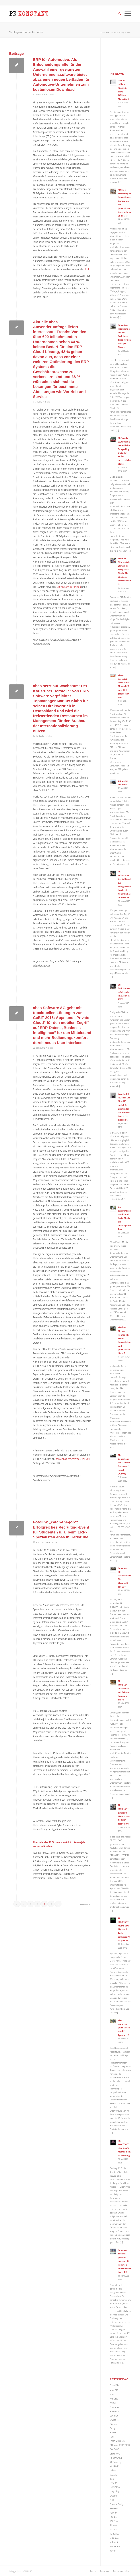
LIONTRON (115, 2487)
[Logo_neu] (28, 13)
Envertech (114, 2432)
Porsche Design (117, 2504)
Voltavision (115, 2542)
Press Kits (114, 2385)
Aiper (112, 2394)
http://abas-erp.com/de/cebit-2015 (73, 1459)
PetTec (113, 2500)
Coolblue (114, 2415)
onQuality (114, 2491)
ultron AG (114, 2537)
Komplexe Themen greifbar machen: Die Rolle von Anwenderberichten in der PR (127, 2260)
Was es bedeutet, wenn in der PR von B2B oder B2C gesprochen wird (123, 686)
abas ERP (114, 2390)
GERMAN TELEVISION (120, 2445)
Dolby (112, 2428)
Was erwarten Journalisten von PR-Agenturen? (124, 2027)
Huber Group (116, 2457)
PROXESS (114, 2508)
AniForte (114, 2398)
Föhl (112, 2436)
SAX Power (115, 2521)
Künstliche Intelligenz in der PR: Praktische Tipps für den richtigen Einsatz (124, 335)
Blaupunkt (115, 2407)
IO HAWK (114, 2466)
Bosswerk (114, 2411)
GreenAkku (115, 2453)
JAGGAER (114, 2474)
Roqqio (113, 2516)
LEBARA (113, 2483)
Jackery (113, 2470)
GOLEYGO (114, 2449)
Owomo (113, 2495)
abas (52, 94)
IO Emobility (115, 2462)
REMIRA (113, 2512)
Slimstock (114, 2525)
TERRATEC (114, 2533)
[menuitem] (93, 2571)
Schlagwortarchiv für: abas (26, 32)
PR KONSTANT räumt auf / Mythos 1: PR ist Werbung (124, 2148)
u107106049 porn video (69, 587)
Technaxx (114, 2529)
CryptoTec (114, 2419)
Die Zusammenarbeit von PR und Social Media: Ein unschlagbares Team (126, 1217)
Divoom (113, 2424)
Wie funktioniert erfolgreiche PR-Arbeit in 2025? (124, 992)
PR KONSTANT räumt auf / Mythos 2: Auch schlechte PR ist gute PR (124, 1929)
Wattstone (115, 2546)
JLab (112, 2478)
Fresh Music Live (117, 2440)
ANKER (113, 2402)
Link (87, 269)
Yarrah (113, 2550)
